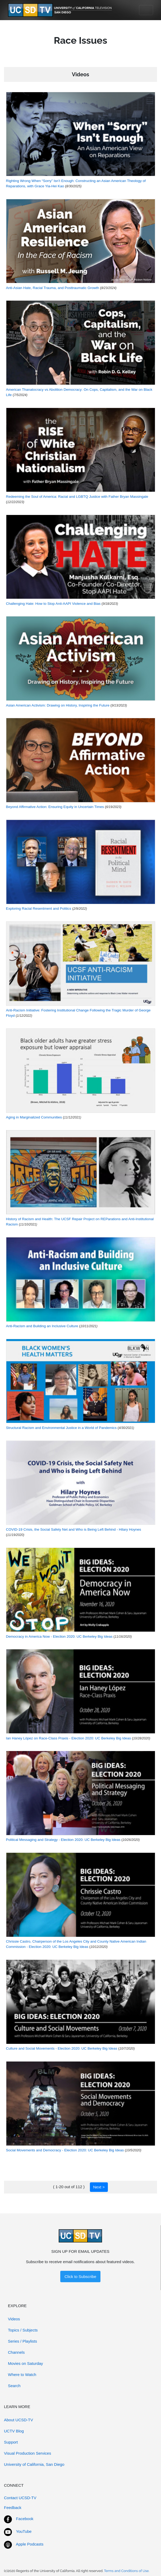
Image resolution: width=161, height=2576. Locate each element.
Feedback (12, 2507)
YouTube (23, 2531)
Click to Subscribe (80, 2276)
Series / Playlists (22, 2341)
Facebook (24, 2518)
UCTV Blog (14, 2431)
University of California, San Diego (34, 2464)
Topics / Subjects (23, 2330)
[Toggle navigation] (146, 10)
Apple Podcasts (29, 2544)
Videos (14, 2319)
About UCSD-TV (18, 2420)
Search (14, 2385)
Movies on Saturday (25, 2363)
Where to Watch (22, 2374)
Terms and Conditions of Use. (126, 2571)
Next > (99, 2187)
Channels (16, 2352)
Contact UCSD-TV (20, 2497)
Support (11, 2442)
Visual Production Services (27, 2453)
